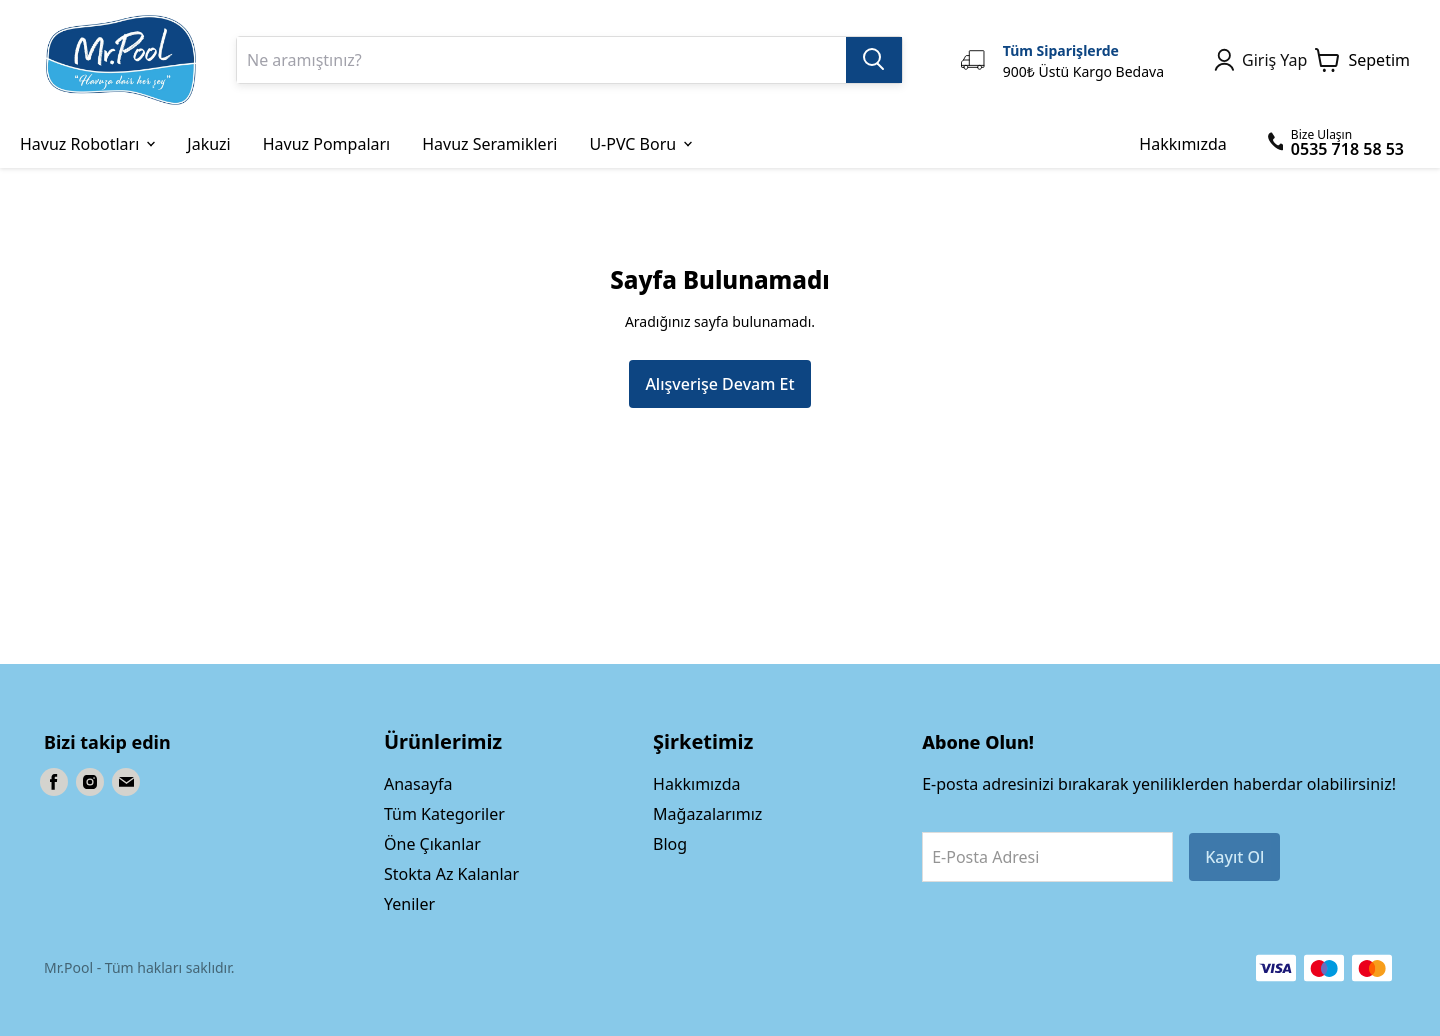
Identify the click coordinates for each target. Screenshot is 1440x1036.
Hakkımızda (696, 784)
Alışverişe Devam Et (719, 384)
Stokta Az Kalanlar (451, 874)
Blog (670, 844)
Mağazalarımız (707, 814)
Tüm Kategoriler (444, 814)
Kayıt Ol (1234, 857)
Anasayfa (418, 784)
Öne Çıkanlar (432, 844)
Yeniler (409, 904)
